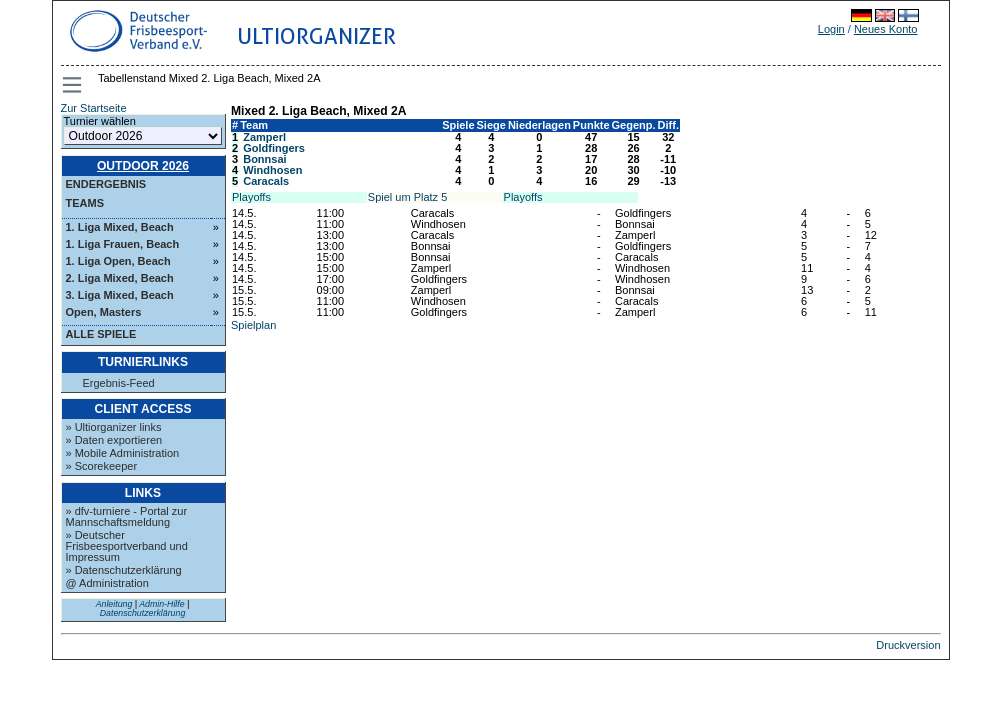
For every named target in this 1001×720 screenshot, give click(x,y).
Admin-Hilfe (161, 604)
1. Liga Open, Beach (118, 261)
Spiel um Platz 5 (407, 197)
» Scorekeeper (102, 466)
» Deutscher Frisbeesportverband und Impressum (127, 546)
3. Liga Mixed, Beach (120, 295)
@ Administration (107, 583)
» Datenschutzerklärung (124, 570)
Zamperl (264, 137)
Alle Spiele (101, 334)
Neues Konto (886, 29)
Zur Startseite (94, 108)
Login (831, 29)
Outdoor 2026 (143, 166)
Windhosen (272, 170)
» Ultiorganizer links (114, 427)
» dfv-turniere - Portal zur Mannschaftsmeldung (127, 516)
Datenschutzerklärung (143, 613)
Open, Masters (104, 312)
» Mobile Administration (123, 453)
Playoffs (251, 197)
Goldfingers (274, 148)
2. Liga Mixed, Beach (120, 278)
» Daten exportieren (114, 440)
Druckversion (908, 645)
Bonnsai (264, 159)
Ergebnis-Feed (119, 383)
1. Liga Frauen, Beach (123, 244)
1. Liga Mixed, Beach (120, 227)
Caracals (266, 181)
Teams (85, 203)
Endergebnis (106, 184)
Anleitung (114, 604)
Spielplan (253, 325)
